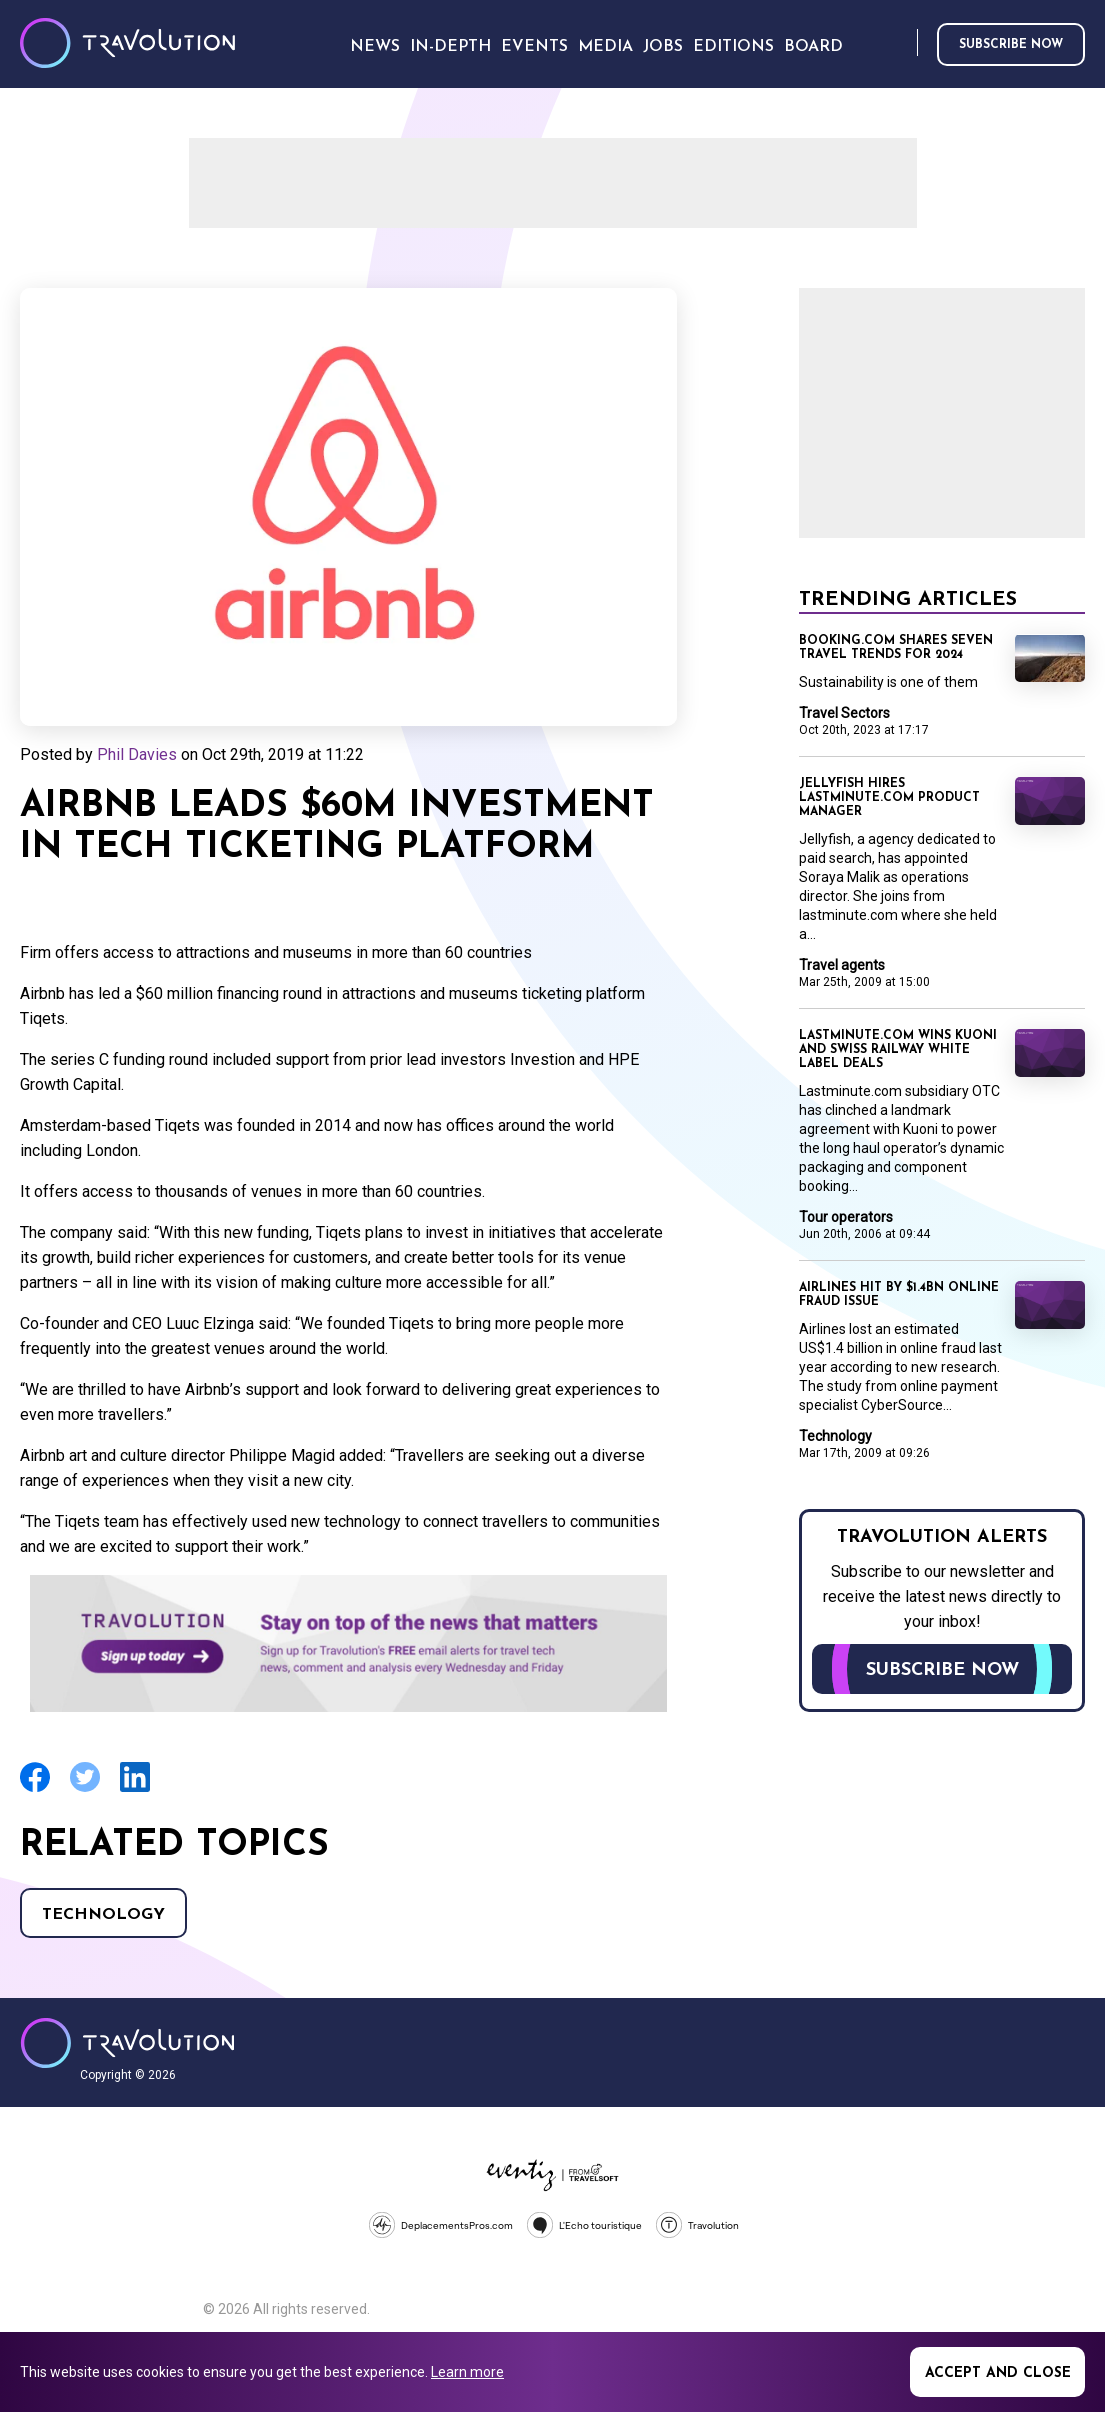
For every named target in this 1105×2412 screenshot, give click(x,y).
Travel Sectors (844, 713)
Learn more (467, 2372)
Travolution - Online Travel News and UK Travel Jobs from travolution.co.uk (127, 2043)
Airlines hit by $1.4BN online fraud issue (899, 1295)
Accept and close (998, 2373)
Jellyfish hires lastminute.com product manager (889, 798)
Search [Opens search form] (898, 43)
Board (813, 47)
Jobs (663, 47)
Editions (733, 47)
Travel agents (842, 965)
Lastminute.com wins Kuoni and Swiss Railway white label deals (898, 1050)
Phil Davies (137, 754)
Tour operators (846, 1217)
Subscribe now (1011, 45)
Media (605, 47)
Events (534, 47)
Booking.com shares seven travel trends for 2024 (896, 648)
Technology (103, 1915)
